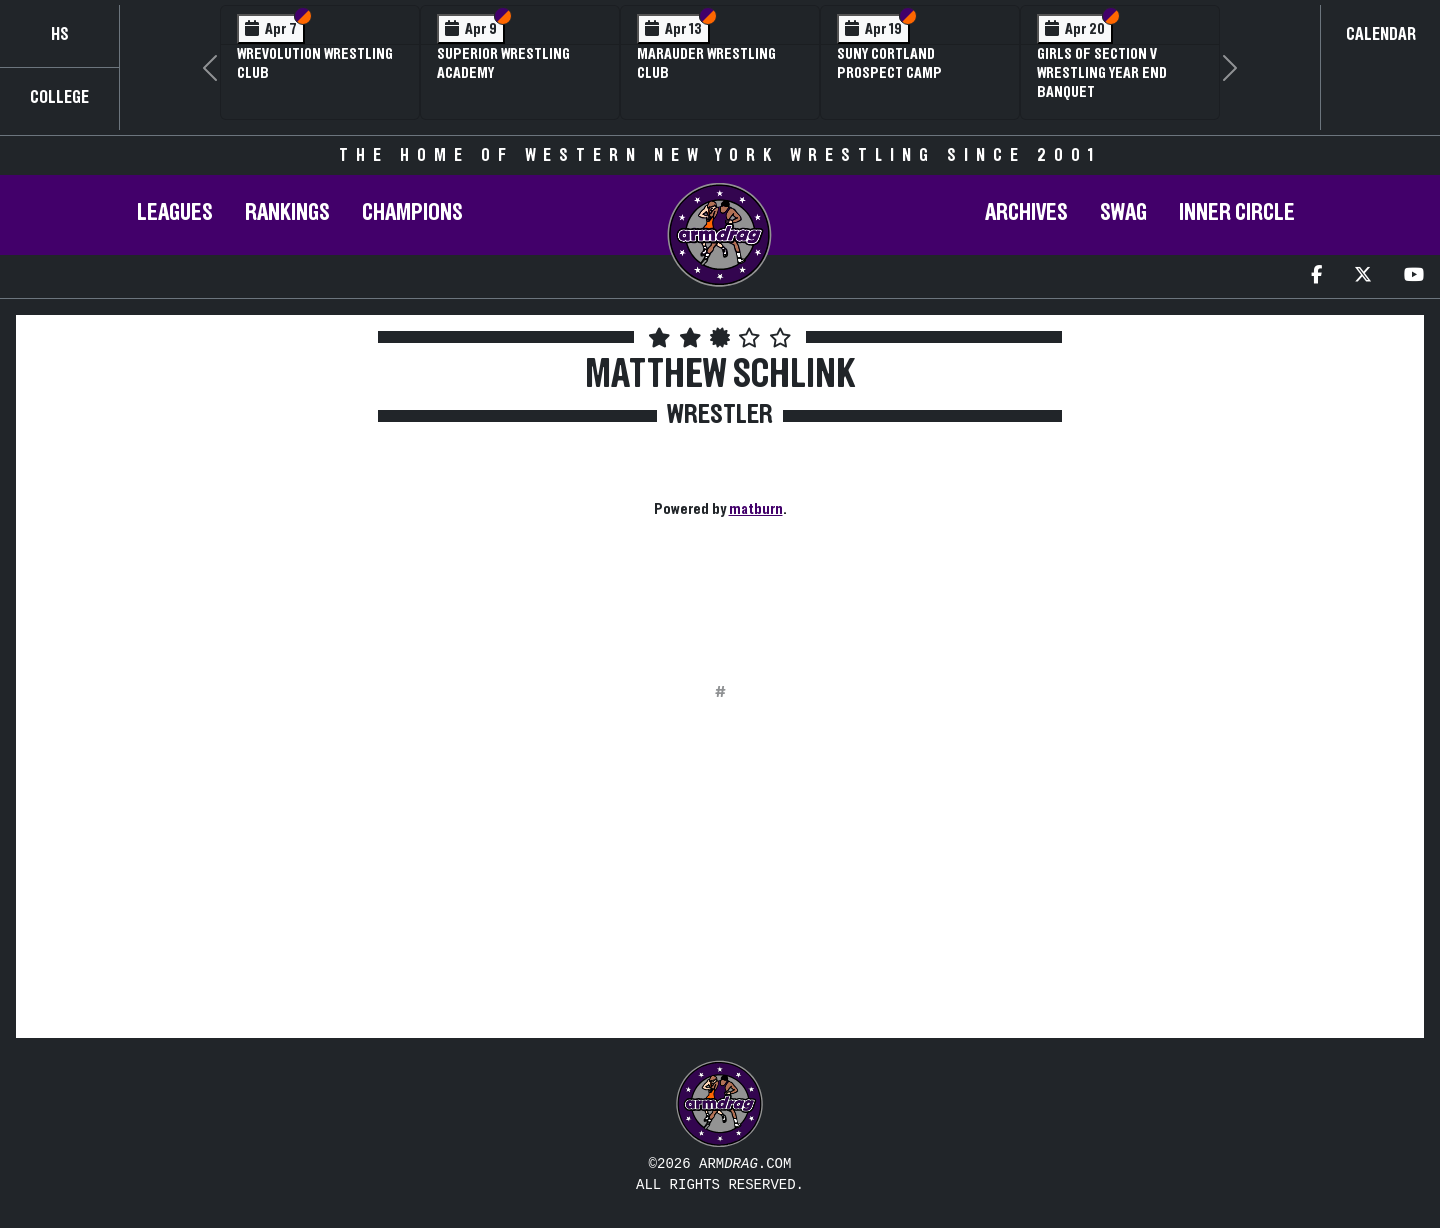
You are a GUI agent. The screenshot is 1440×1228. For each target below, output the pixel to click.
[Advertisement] (195, 504)
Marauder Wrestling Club (706, 63)
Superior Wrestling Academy (503, 63)
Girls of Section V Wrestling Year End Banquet (1102, 73)
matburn (756, 509)
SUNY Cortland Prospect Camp (889, 63)
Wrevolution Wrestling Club (315, 63)
